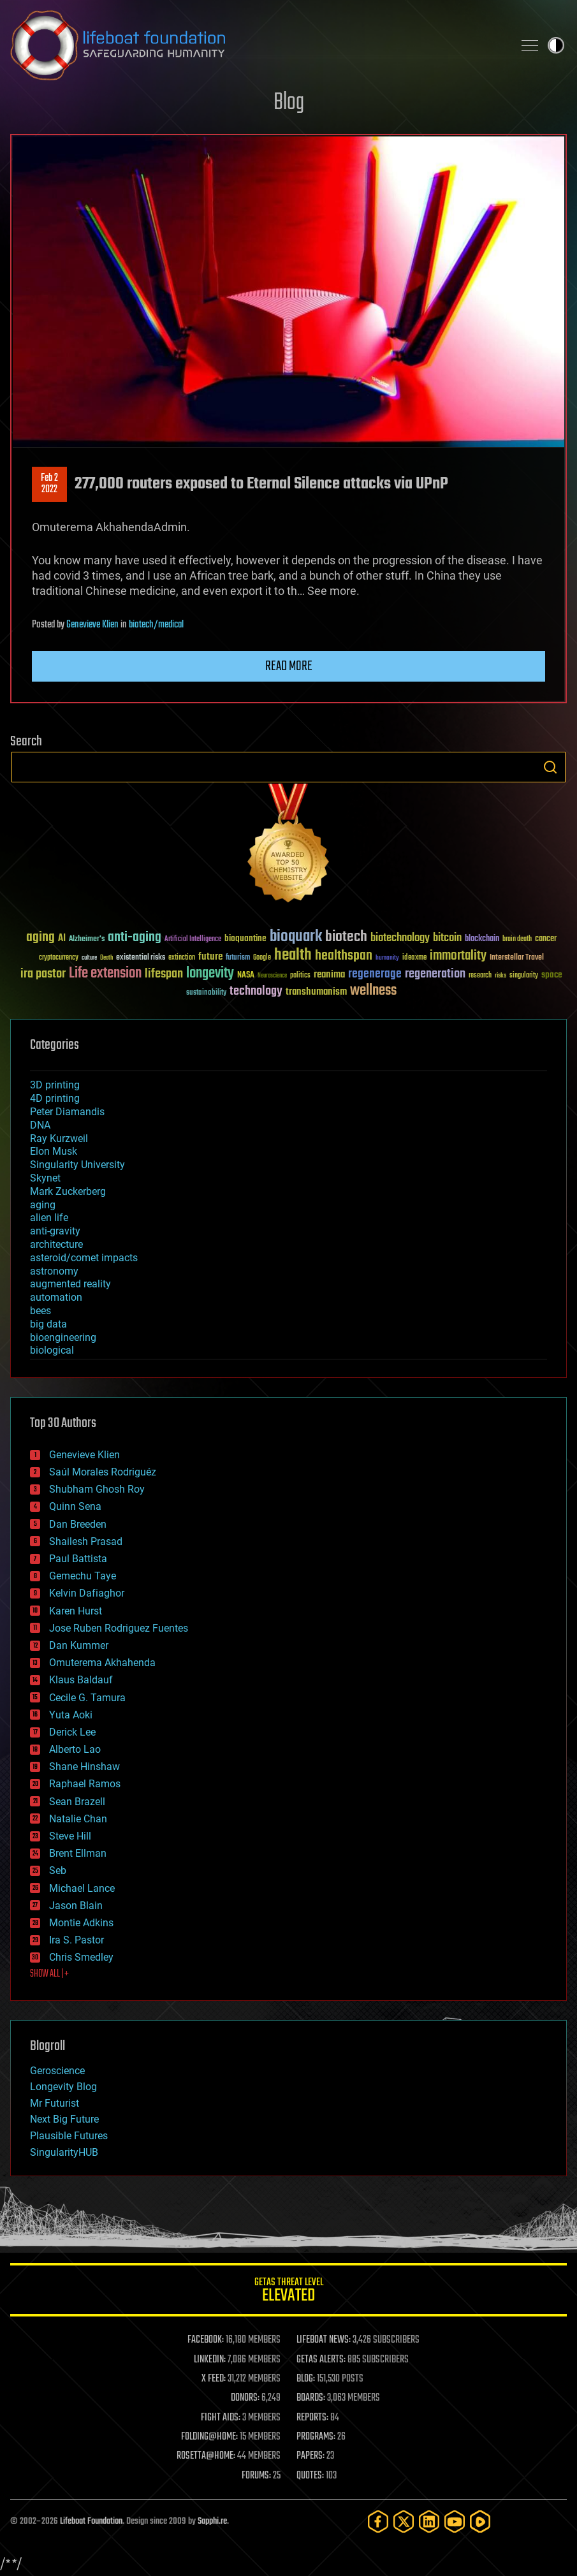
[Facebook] (378, 2521)
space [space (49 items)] (551, 974)
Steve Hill (70, 1836)
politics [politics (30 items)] (300, 976)
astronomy (54, 1271)
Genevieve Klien (92, 625)
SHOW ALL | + (49, 1974)
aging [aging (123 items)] (40, 938)
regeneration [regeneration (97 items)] (435, 974)
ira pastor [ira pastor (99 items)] (43, 974)
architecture (56, 1244)
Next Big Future (64, 2119)
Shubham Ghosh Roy (97, 1489)
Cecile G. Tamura (87, 1698)
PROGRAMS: (315, 2437)
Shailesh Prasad (85, 1541)
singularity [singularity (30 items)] (523, 976)
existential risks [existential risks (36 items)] (140, 958)
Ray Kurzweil (59, 1138)
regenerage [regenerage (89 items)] (375, 974)
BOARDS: (310, 2398)
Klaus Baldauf (81, 1680)
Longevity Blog (63, 2087)
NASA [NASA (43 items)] (245, 975)
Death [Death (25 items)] (106, 958)
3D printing (55, 1085)
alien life (49, 1217)
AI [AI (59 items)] (62, 939)
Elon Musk (53, 1151)
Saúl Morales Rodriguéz (102, 1472)
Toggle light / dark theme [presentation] (556, 45)
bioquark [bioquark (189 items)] (296, 937)
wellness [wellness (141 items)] (373, 991)
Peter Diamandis (67, 1112)
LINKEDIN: (210, 2360)
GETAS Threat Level (288, 2291)
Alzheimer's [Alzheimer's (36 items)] (87, 939)
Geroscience (57, 2071)
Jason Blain (76, 1905)
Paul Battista (78, 1559)
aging (42, 1205)
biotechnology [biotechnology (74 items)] (400, 938)
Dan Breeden (77, 1524)
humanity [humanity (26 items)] (387, 958)
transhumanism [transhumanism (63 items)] (316, 992)
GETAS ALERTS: (321, 2360)
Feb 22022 (49, 483)
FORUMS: (256, 2476)
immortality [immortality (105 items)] (458, 955)
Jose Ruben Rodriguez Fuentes (118, 1628)
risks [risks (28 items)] (500, 975)
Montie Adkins (81, 1923)
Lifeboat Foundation (91, 2521)
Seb (57, 1870)
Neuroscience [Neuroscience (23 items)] (272, 976)
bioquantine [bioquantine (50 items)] (245, 938)
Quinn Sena (75, 1506)
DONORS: (245, 2398)
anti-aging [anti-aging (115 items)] (134, 938)
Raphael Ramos (85, 1784)
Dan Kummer (78, 1645)
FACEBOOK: (205, 2340)
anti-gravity (55, 1231)
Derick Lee (72, 1732)
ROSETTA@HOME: (206, 2456)
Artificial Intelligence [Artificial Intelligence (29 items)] (192, 939)
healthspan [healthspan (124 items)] (343, 956)
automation (56, 1297)
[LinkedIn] (429, 2521)
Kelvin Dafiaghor (86, 1593)
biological (52, 1350)
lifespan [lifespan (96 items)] (164, 974)
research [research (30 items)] (480, 976)
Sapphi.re (212, 2521)
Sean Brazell (77, 1802)
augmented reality (70, 1284)
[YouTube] (454, 2521)
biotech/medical (156, 625)
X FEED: (213, 2379)
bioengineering (63, 1337)
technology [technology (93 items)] (256, 991)
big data (48, 1324)
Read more (288, 666)
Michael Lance (82, 1888)
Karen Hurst (75, 1611)
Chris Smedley (81, 1957)
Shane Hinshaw (84, 1766)
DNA (40, 1125)
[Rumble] (480, 2521)
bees (40, 1311)
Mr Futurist (54, 2103)
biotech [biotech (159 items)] (346, 937)
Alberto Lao (75, 1749)
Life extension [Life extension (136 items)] (105, 973)
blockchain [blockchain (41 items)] (482, 939)
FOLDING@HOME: (209, 2437)
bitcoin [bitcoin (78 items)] (447, 938)
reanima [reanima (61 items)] (329, 975)
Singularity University (77, 1165)
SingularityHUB (64, 2152)
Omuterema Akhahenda (102, 1663)
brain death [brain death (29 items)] (517, 939)
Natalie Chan (78, 1819)
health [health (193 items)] (293, 955)
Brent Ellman (77, 1853)
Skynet (45, 1178)
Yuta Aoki (70, 1715)
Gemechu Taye (82, 1576)
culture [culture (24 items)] (89, 958)
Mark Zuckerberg (68, 1191)
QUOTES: (310, 2476)
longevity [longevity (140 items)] (210, 973)
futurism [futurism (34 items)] (238, 958)
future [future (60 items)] (210, 957)
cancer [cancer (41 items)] (546, 939)
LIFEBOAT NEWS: (323, 2340)
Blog (289, 103)
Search (550, 767)
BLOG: (305, 2379)
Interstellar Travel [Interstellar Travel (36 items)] (517, 958)
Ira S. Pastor (76, 1940)
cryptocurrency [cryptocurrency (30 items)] (58, 958)
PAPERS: (310, 2456)
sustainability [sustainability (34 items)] (206, 993)
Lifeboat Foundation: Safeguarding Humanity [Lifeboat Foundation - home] (256, 45)
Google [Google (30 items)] (262, 958)
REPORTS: (312, 2418)
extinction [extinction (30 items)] (181, 958)
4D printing (55, 1098)
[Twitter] (403, 2521)
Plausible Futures (69, 2136)
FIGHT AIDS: (220, 2418)
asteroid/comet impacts (84, 1258)
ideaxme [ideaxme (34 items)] (414, 958)
